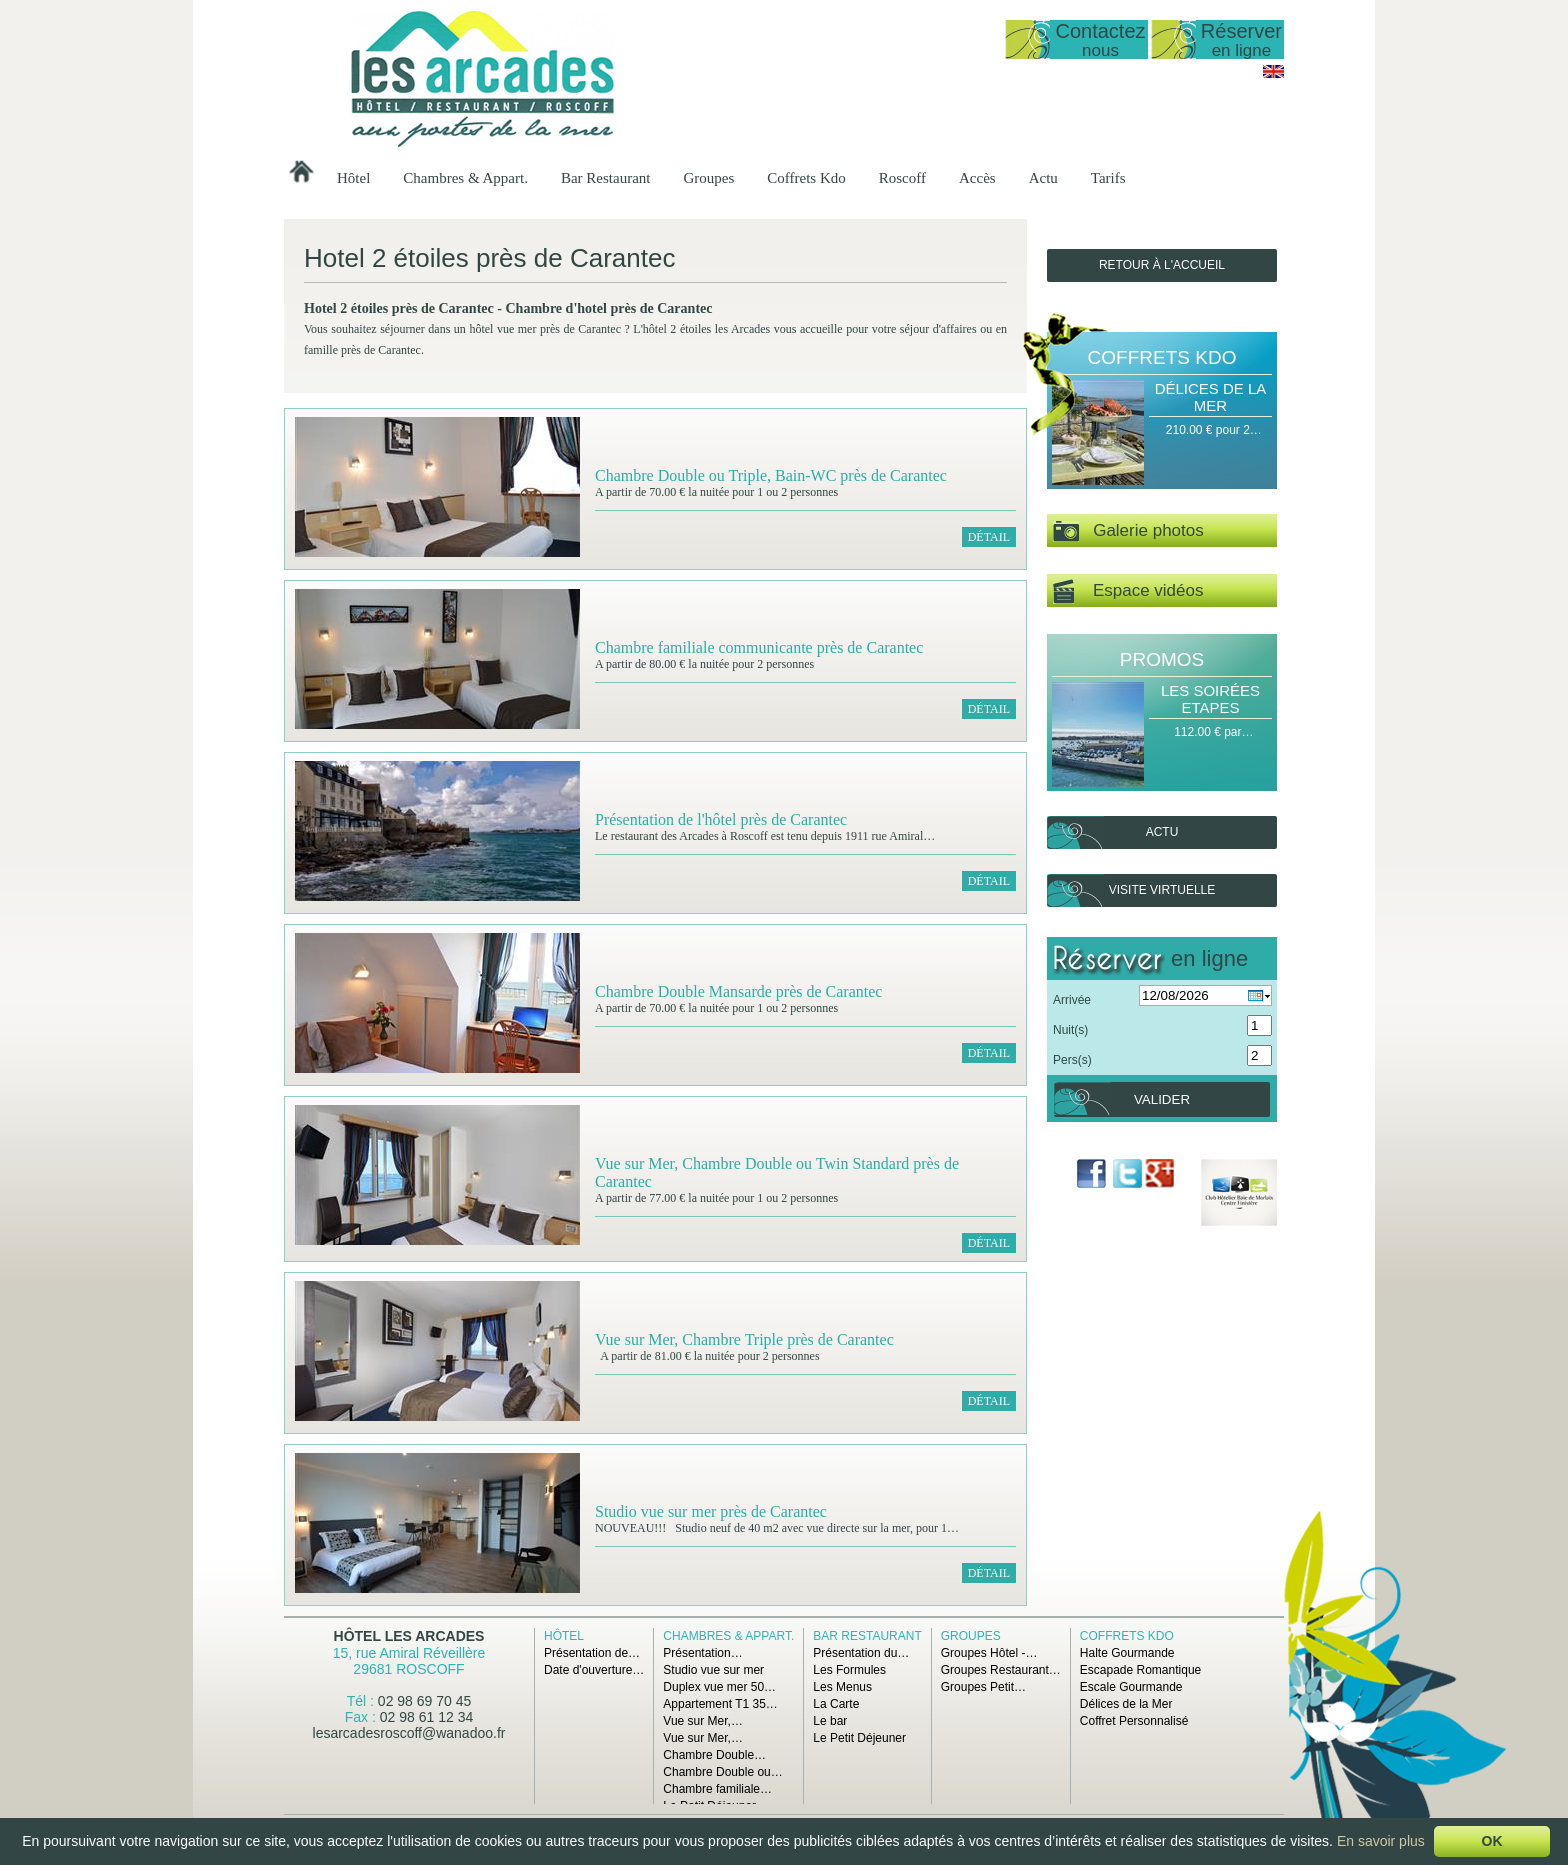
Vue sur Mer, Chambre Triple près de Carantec (744, 1339)
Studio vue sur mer (713, 1670)
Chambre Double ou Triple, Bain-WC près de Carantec (771, 475)
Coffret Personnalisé (1134, 1721)
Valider (1162, 1099)
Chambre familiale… (717, 1789)
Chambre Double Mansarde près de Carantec (738, 991)
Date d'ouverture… (594, 1670)
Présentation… (702, 1653)
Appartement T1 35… (720, 1704)
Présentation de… (592, 1653)
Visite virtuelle (1162, 890)
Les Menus (842, 1687)
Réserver (1241, 39)
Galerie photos (1128, 531)
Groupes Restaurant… (1001, 1670)
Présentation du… (861, 1653)
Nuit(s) (1070, 1030)
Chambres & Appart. (465, 178)
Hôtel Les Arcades (409, 1636)
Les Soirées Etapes (1210, 699)
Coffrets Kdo (806, 178)
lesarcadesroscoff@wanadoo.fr (409, 1733)
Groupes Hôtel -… (989, 1653)
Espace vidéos (1128, 591)
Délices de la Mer (1211, 397)
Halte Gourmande (1127, 1653)
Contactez (1100, 39)
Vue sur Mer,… (703, 1721)
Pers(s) (1072, 1060)
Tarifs (1108, 178)
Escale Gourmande (1131, 1687)
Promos (1162, 659)
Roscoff (902, 178)
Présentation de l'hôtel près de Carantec (721, 819)
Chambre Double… (714, 1755)
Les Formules (849, 1670)
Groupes (708, 178)
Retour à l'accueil (1162, 265)
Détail (989, 537)
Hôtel (353, 178)
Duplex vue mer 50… (719, 1687)
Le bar (830, 1721)
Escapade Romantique (1140, 1670)
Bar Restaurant (606, 178)
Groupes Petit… (983, 1687)
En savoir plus (1381, 1841)
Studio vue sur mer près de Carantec (711, 1511)
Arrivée (1072, 1000)
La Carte (836, 1704)
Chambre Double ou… (722, 1772)
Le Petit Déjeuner (859, 1738)
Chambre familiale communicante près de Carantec (759, 647)
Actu (1043, 178)
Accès (977, 178)
